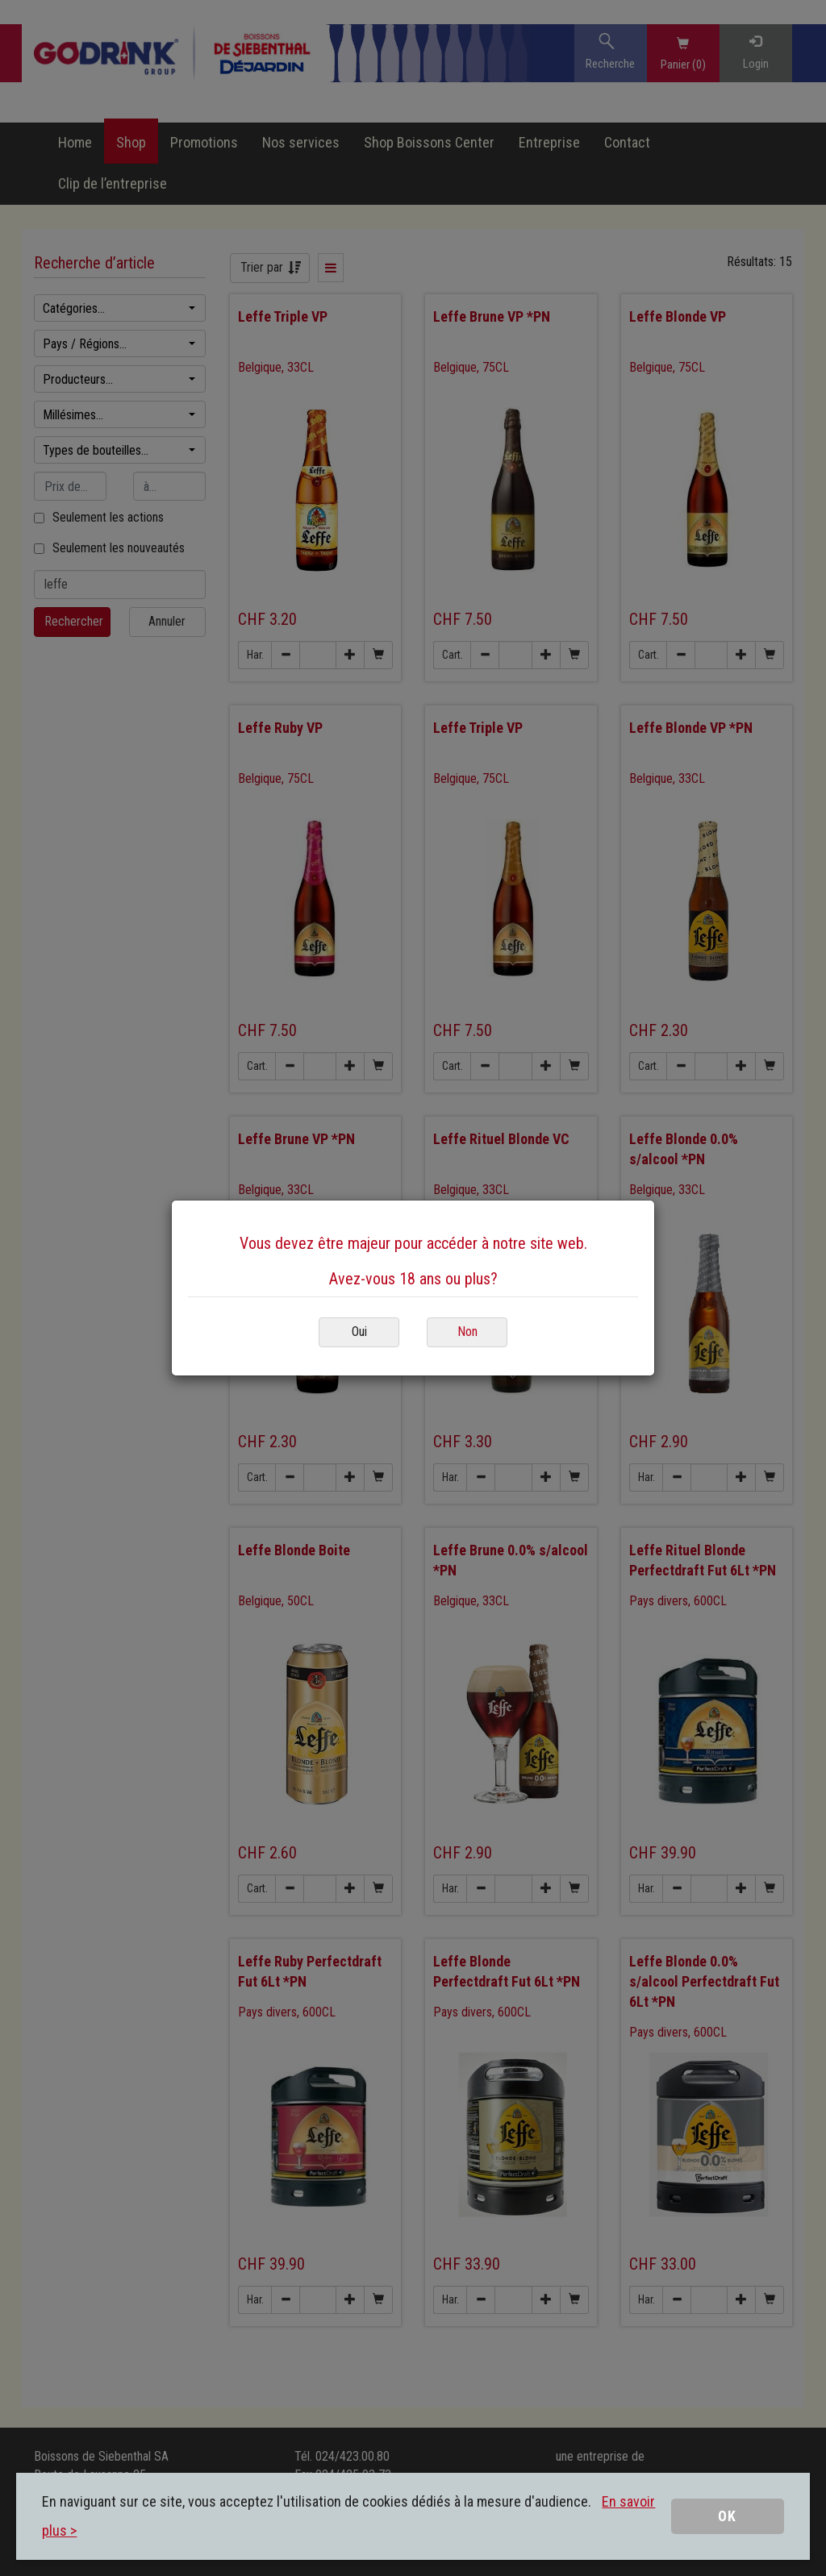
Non (467, 1331)
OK (727, 2515)
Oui (359, 1331)
